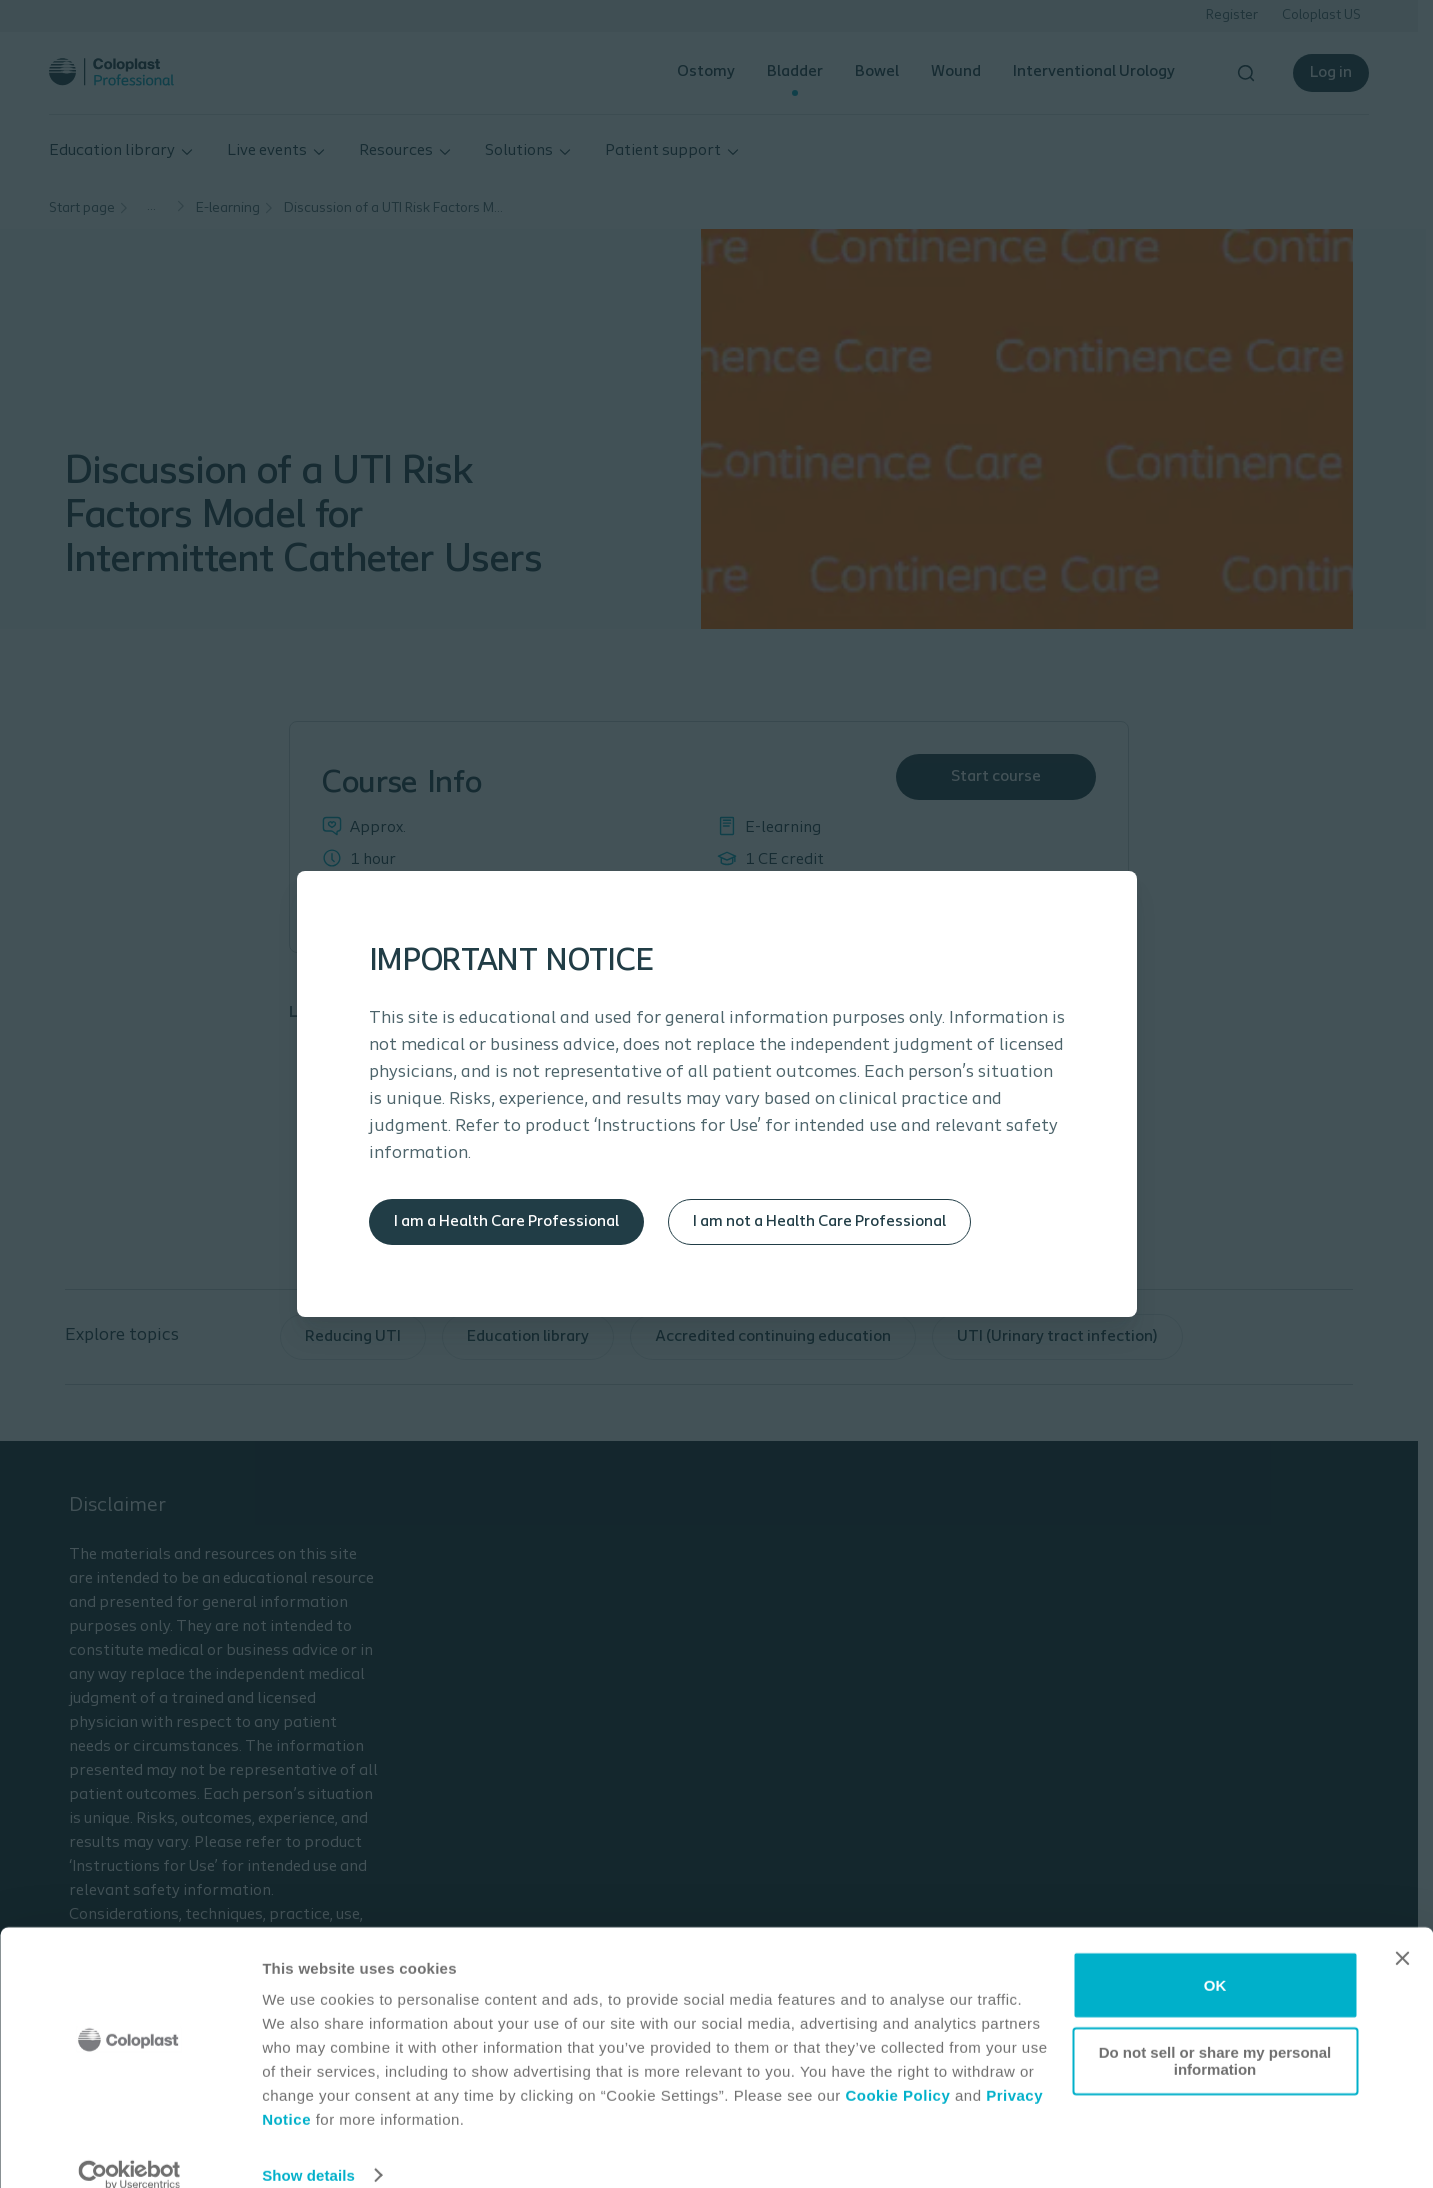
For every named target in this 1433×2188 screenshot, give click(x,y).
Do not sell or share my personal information (1215, 2034)
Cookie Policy (897, 2069)
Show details (308, 2148)
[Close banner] (1402, 1932)
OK (1215, 1958)
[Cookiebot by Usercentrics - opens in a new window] (129, 2149)
